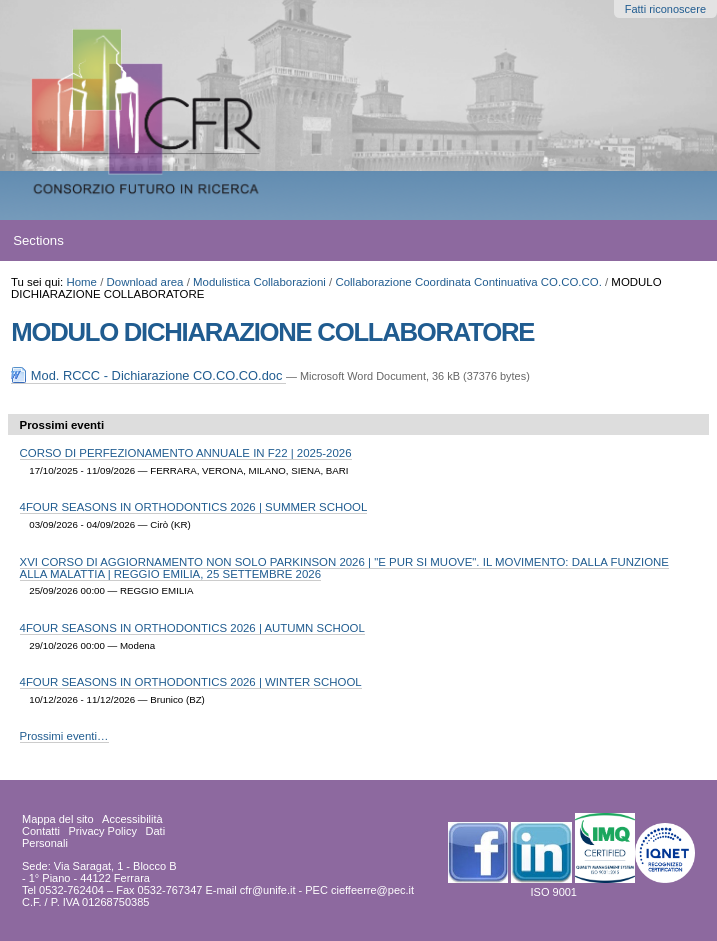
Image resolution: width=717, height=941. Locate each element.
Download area (145, 282)
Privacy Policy (102, 831)
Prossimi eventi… (64, 736)
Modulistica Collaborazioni (259, 282)
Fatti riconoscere (665, 9)
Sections (38, 240)
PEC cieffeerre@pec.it (359, 890)
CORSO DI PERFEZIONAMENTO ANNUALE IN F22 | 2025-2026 (186, 453)
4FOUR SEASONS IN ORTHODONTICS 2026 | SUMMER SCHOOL (194, 507)
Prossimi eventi (62, 425)
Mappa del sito (58, 819)
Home (81, 282)
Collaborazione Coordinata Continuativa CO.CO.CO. (468, 282)
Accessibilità (132, 819)
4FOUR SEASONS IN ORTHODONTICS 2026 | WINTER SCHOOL (191, 682)
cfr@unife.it (268, 890)
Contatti (41, 831)
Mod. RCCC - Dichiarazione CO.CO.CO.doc (148, 375)
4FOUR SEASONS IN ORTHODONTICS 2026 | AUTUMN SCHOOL (192, 628)
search (667, 241)
